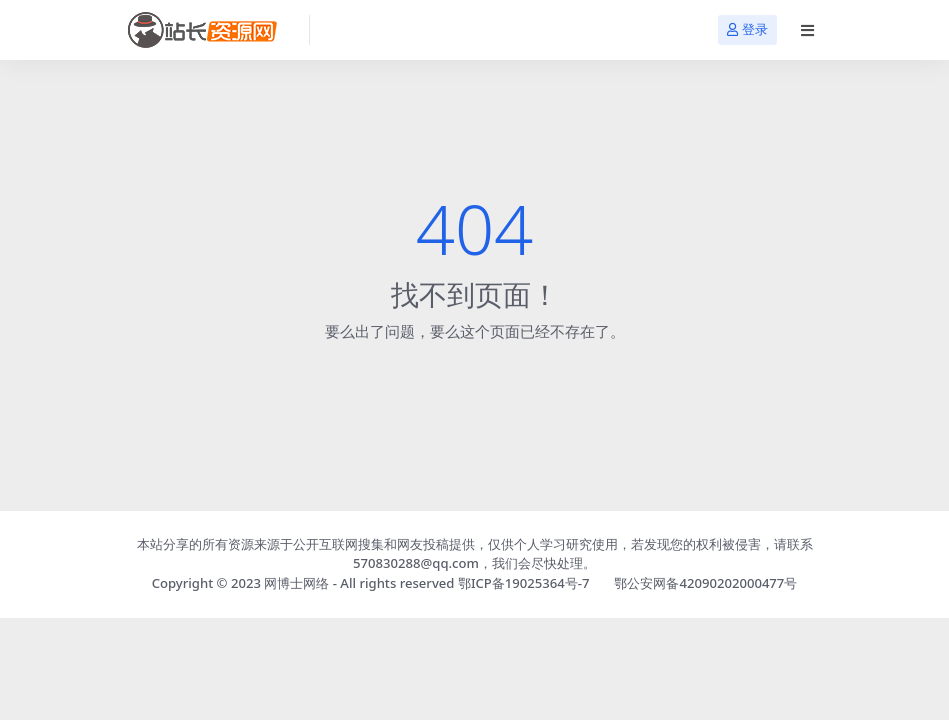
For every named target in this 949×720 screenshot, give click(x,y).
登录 (747, 29)
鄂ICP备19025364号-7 (524, 583)
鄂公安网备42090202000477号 (705, 583)
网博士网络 (296, 583)
